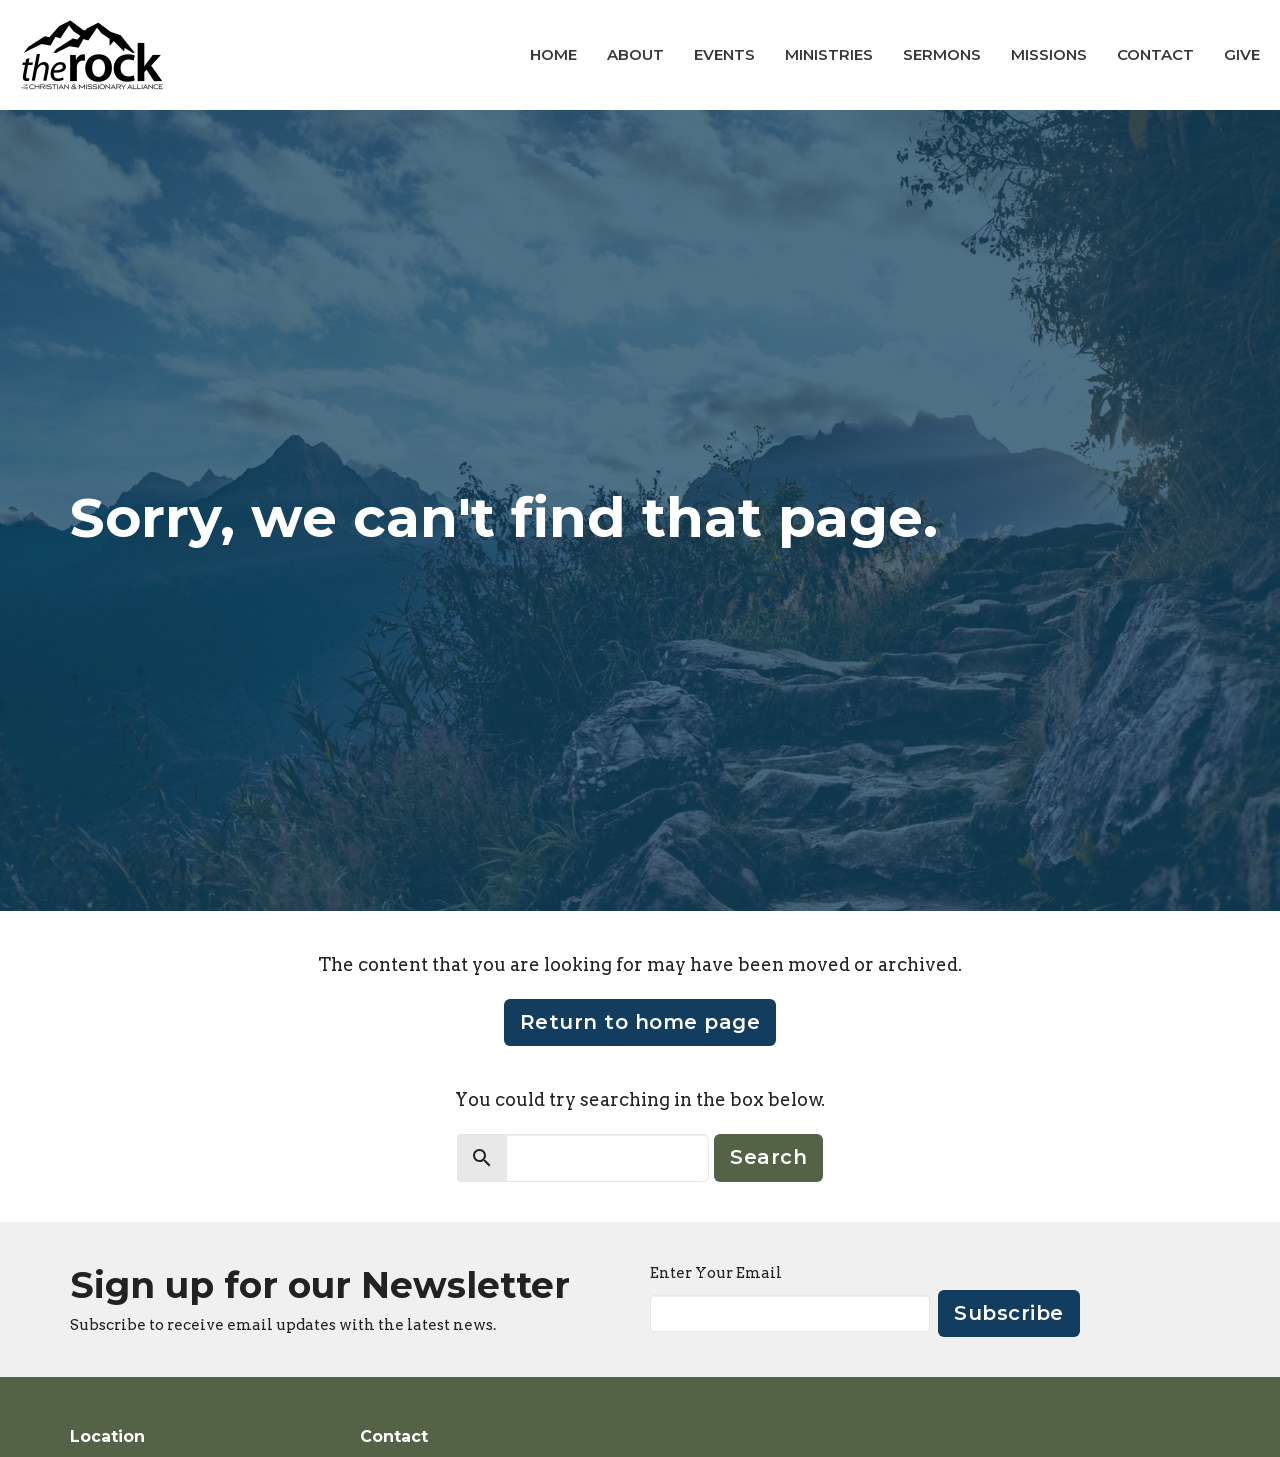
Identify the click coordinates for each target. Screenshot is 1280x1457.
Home (553, 54)
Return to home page (640, 1022)
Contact (1155, 54)
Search (768, 1157)
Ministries (829, 54)
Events (724, 54)
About (635, 54)
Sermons (942, 54)
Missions (1049, 54)
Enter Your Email (716, 1273)
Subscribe (1009, 1313)
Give (1242, 54)
